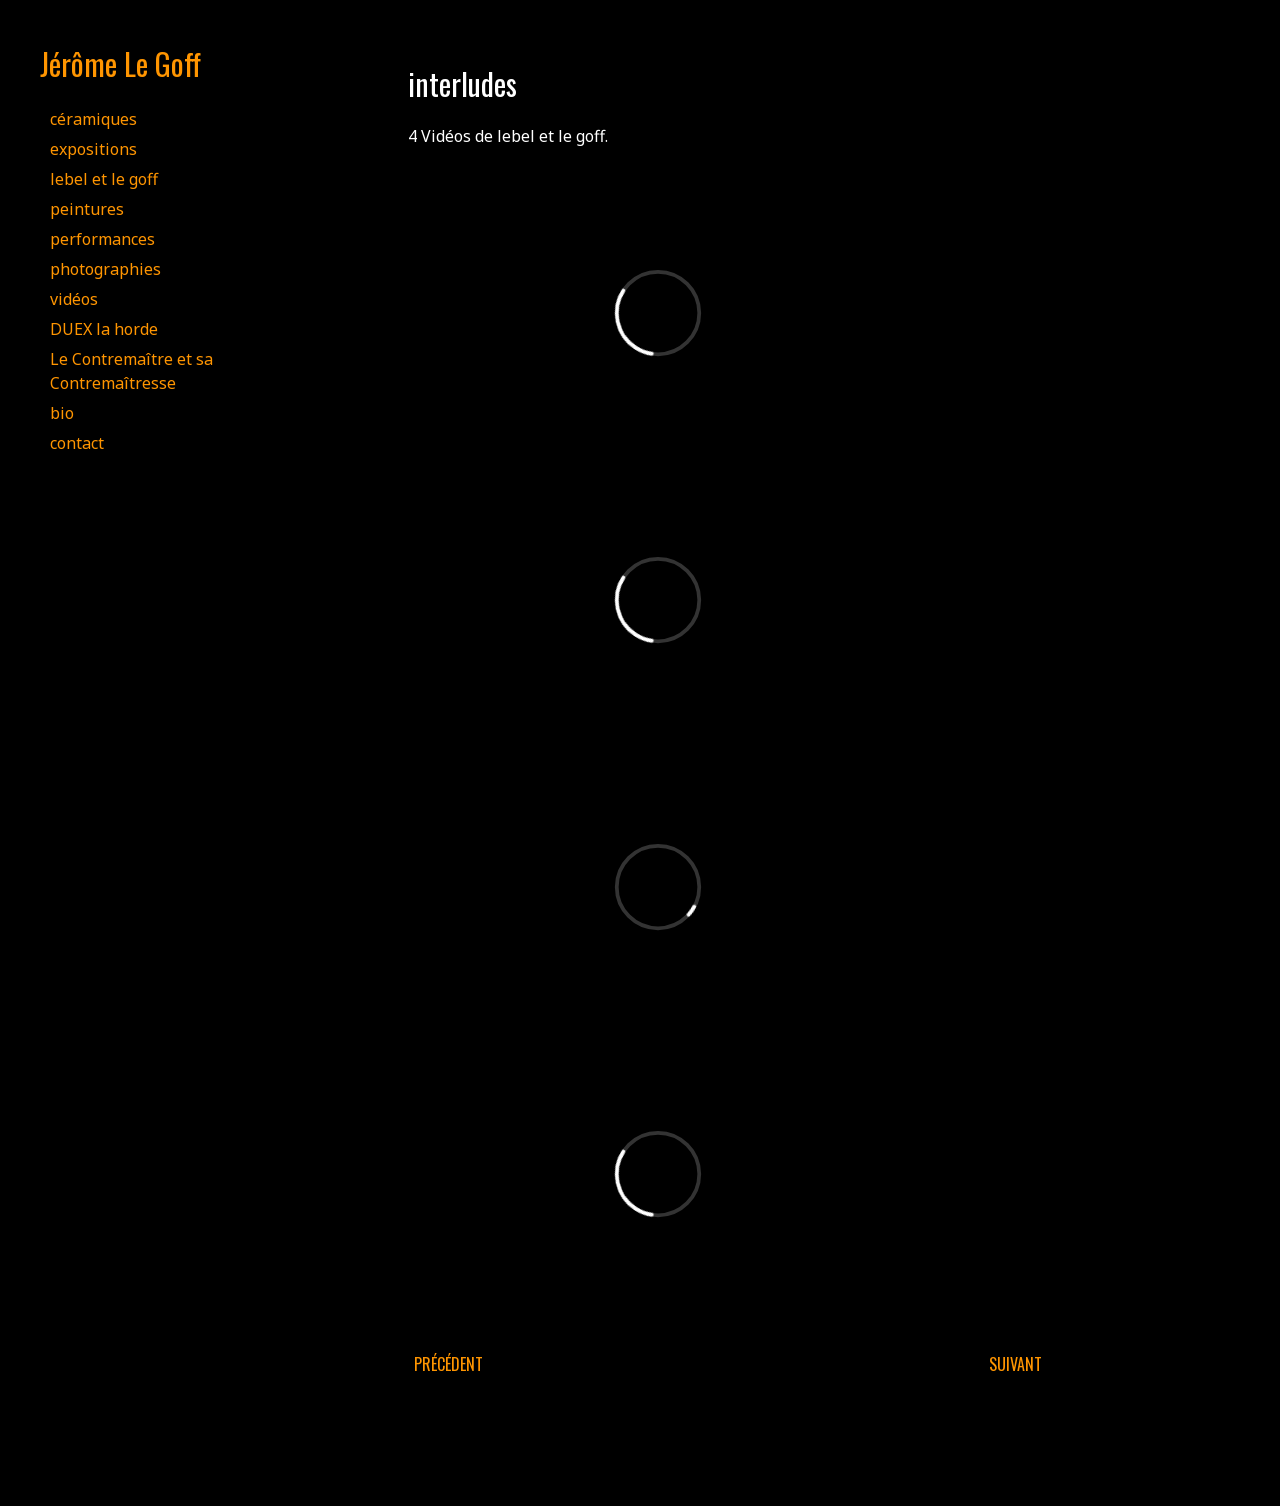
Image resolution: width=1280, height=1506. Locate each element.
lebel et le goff (104, 179)
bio (62, 413)
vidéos (74, 299)
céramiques (93, 119)
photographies (105, 269)
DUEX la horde (104, 329)
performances (102, 239)
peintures (87, 209)
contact (77, 443)
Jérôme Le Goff (120, 63)
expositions (93, 149)
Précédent (448, 1364)
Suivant (1015, 1364)
